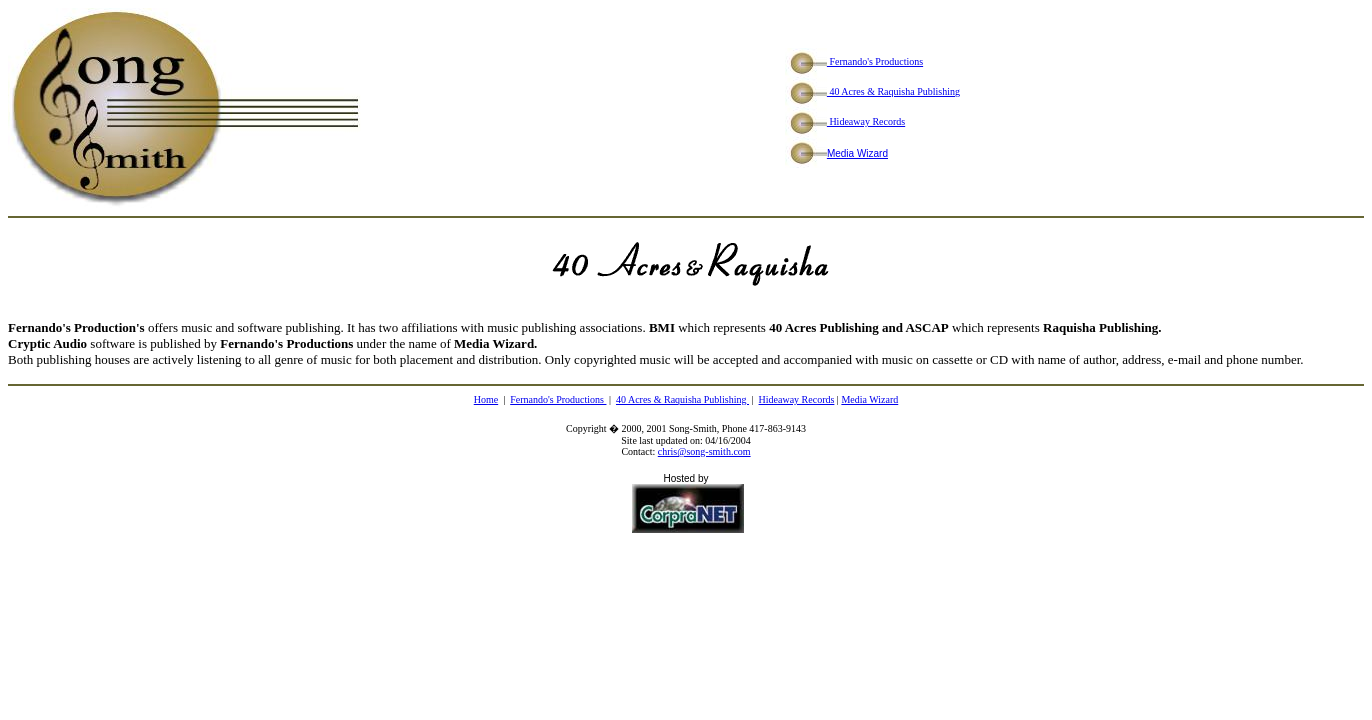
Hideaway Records (845, 121)
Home (486, 399)
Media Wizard (857, 153)
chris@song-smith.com (704, 451)
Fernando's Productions (854, 61)
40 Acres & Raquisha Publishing (872, 91)
